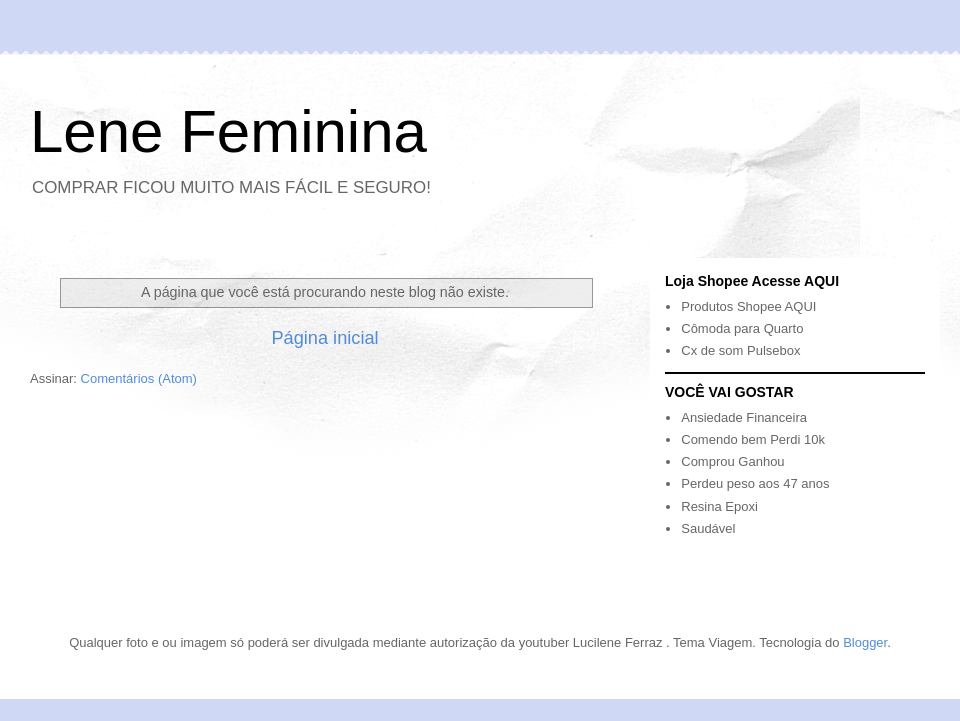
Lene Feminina (228, 131)
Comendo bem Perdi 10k (753, 439)
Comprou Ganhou (732, 461)
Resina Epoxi (719, 506)
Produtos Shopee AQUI (748, 306)
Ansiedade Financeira (744, 417)
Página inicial (324, 338)
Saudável (708, 528)
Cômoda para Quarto (742, 328)
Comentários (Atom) (139, 378)
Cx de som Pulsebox (740, 350)
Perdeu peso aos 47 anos (755, 483)
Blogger (865, 642)
